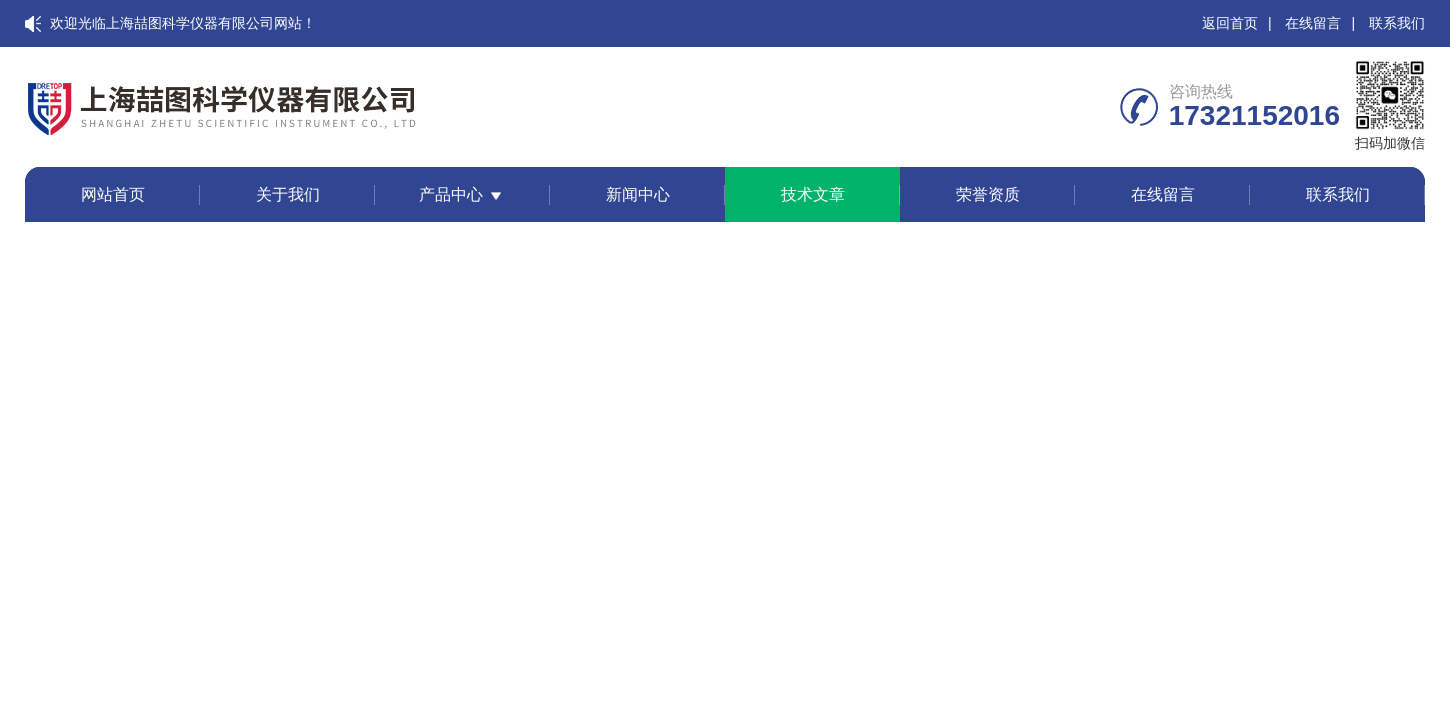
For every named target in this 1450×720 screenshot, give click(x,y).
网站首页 (113, 194)
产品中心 (451, 194)
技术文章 (813, 194)
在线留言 (1313, 23)
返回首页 (1230, 23)
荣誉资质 (988, 194)
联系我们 (1397, 23)
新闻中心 (638, 194)
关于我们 (288, 194)
